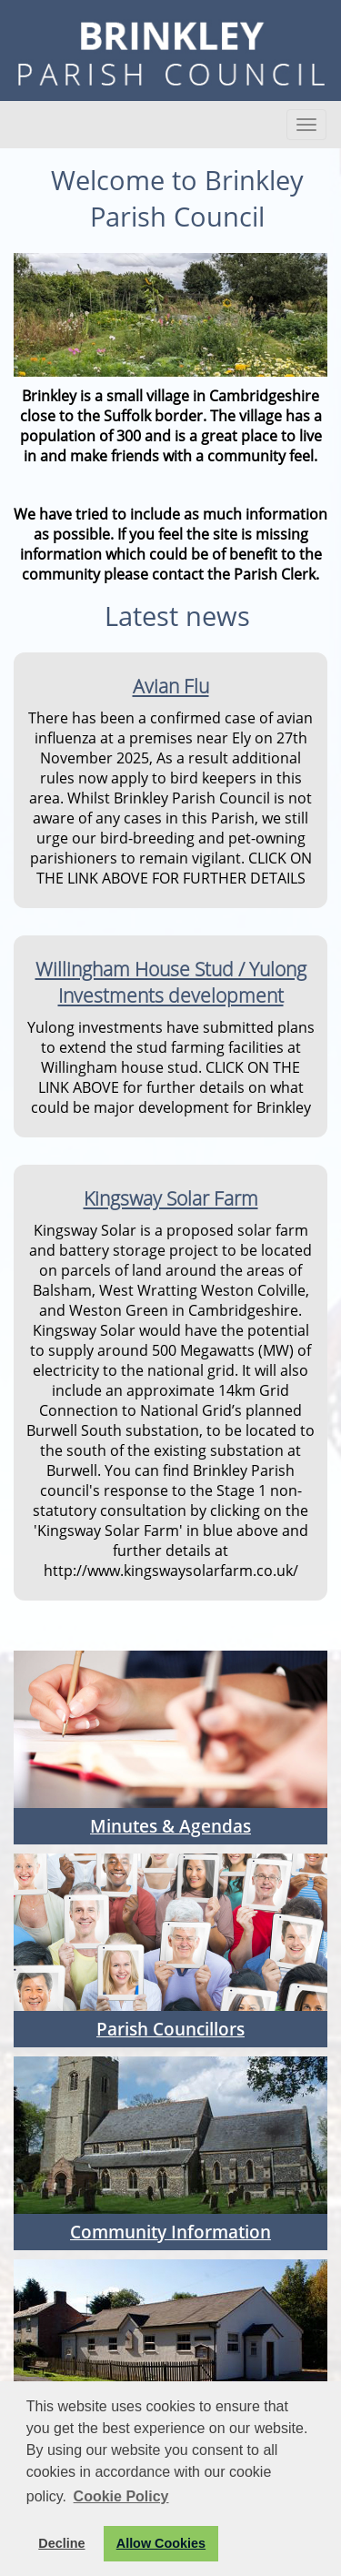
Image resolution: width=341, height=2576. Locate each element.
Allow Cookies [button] (161, 2543)
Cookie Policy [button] (121, 2496)
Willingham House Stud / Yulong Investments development (170, 981)
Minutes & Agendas (170, 1825)
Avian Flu (171, 685)
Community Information (170, 2231)
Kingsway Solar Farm (171, 1198)
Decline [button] (61, 2543)
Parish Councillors (170, 2028)
